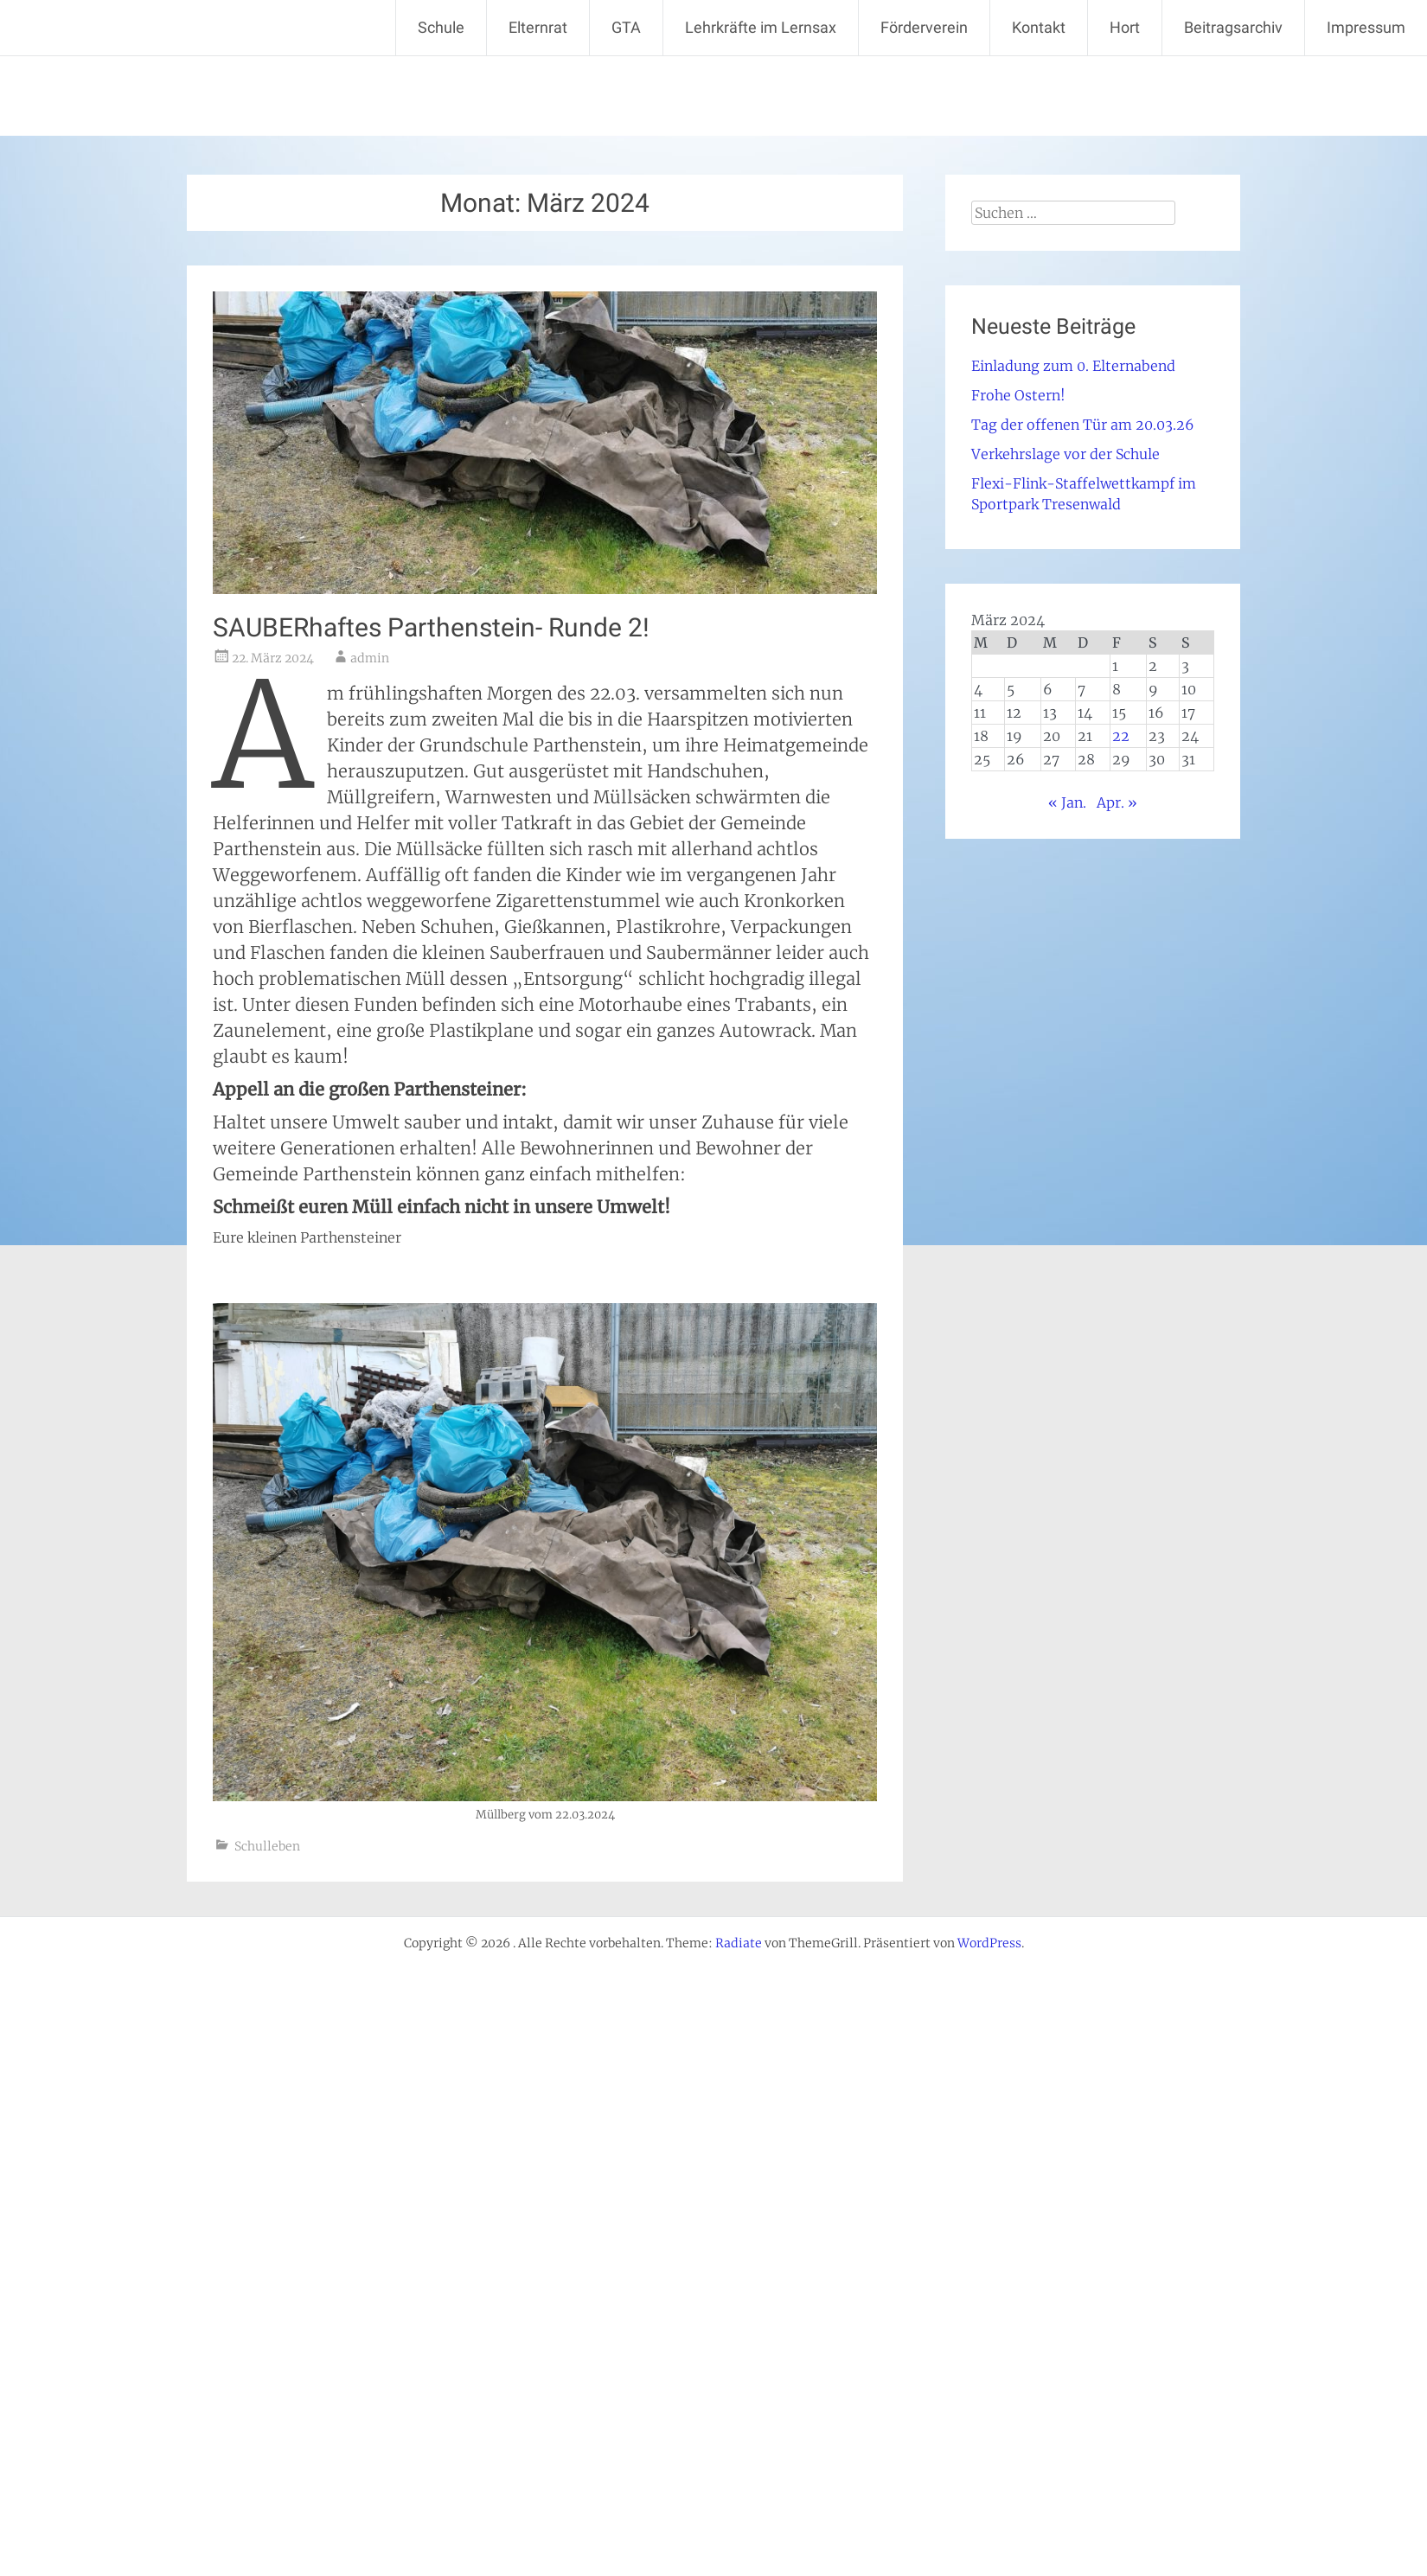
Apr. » (1117, 802)
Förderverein (924, 27)
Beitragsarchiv (1233, 27)
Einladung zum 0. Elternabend (1073, 365)
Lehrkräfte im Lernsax (760, 27)
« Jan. (1067, 802)
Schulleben (267, 1846)
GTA (626, 27)
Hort (1125, 27)
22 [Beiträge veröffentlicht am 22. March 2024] (1120, 736)
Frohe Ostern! (1018, 395)
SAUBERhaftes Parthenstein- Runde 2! (431, 627)
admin (369, 658)
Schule (441, 27)
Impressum (1366, 27)
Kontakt (1038, 27)
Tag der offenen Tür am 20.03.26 (1082, 424)
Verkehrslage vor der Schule (1065, 454)
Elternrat (538, 27)
